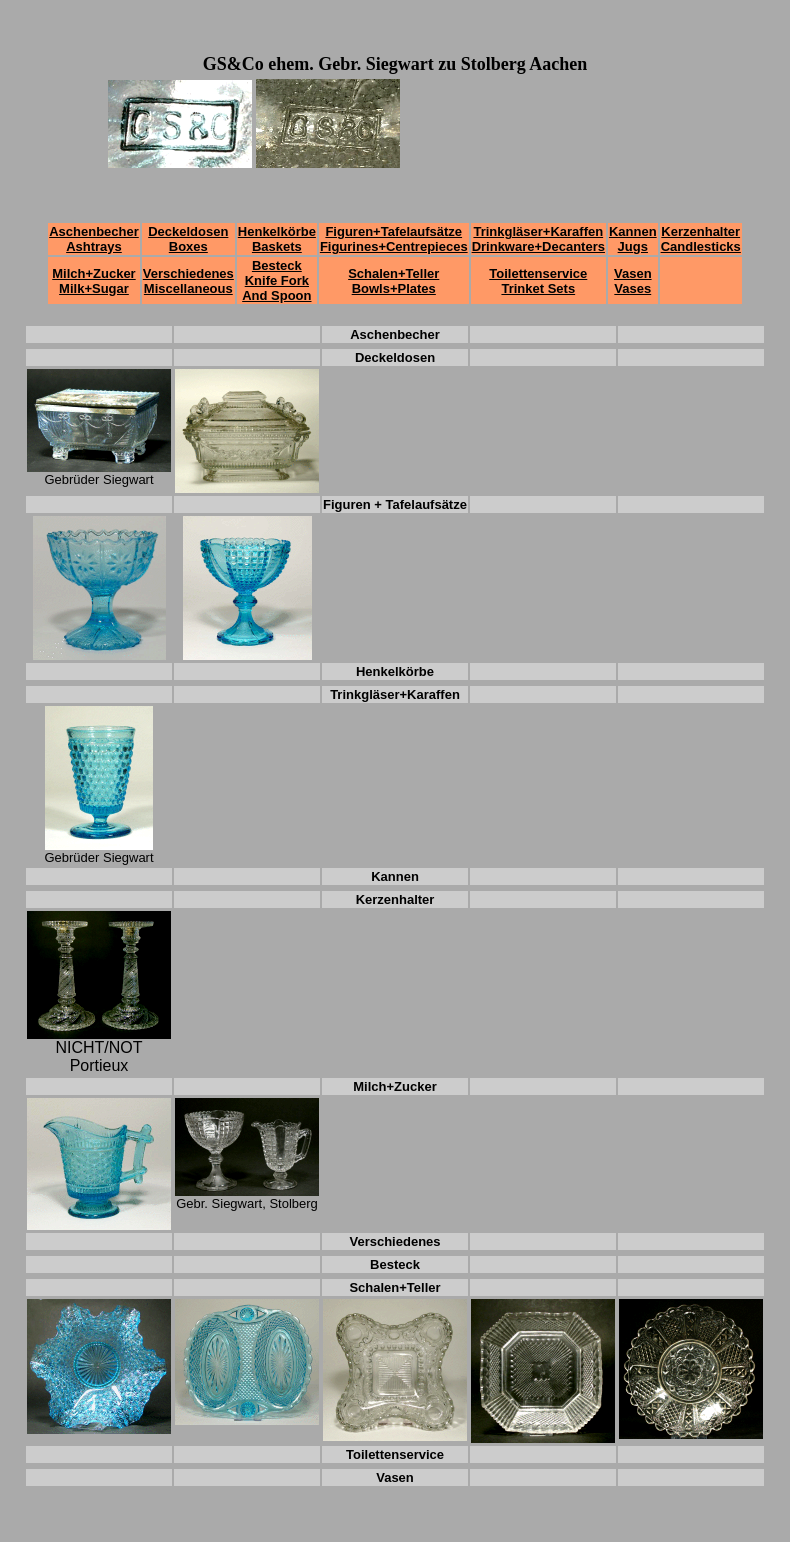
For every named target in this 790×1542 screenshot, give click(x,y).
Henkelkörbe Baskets (277, 239)
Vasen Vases (633, 281)
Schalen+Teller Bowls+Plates (393, 281)
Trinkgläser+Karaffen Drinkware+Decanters (538, 239)
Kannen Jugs (633, 239)
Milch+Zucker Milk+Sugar (93, 281)
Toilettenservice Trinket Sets (538, 281)
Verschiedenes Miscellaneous (188, 281)
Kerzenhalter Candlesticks (701, 239)
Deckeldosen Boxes (188, 239)
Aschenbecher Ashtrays (94, 239)
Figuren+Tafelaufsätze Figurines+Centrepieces (394, 239)
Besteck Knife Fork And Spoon (276, 280)
